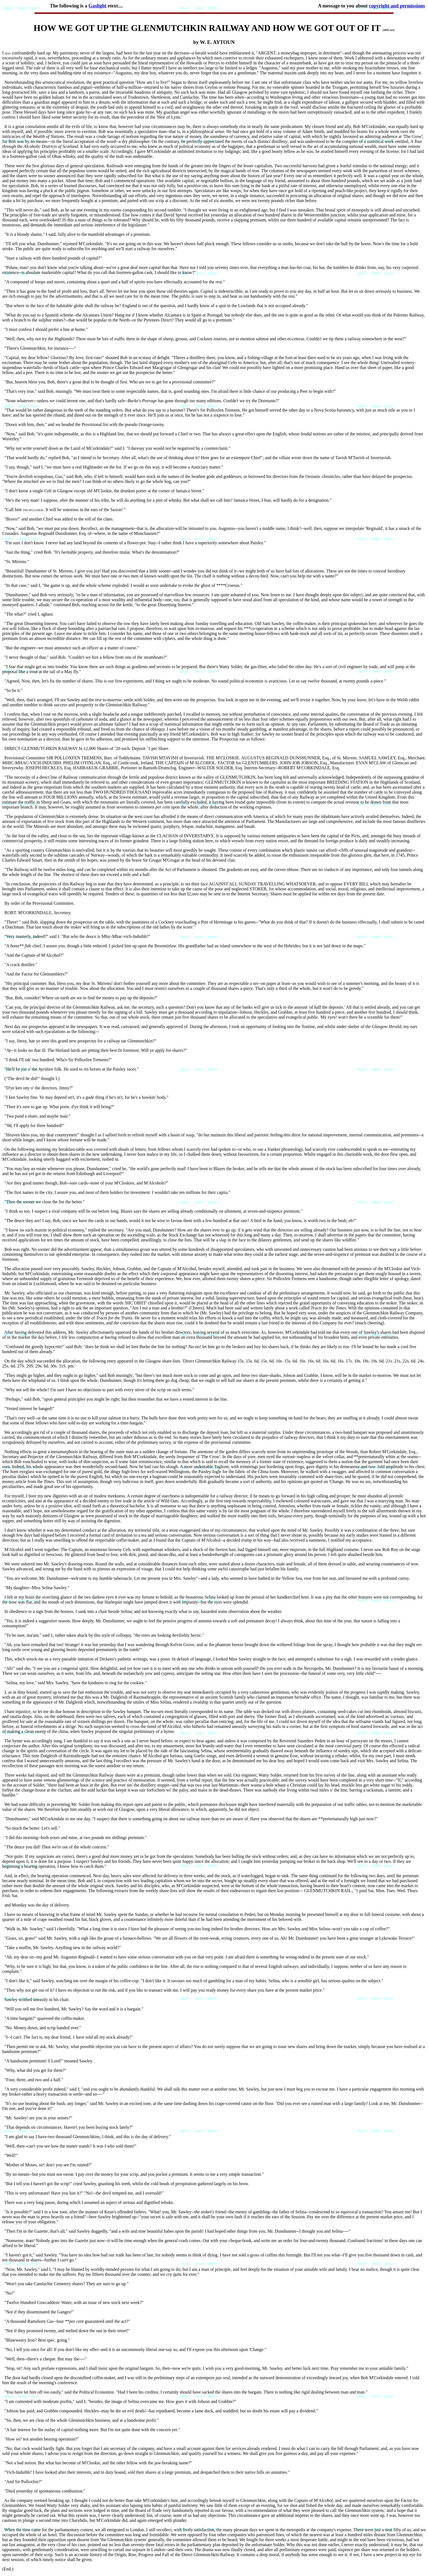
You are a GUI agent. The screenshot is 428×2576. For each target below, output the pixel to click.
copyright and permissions (397, 6)
